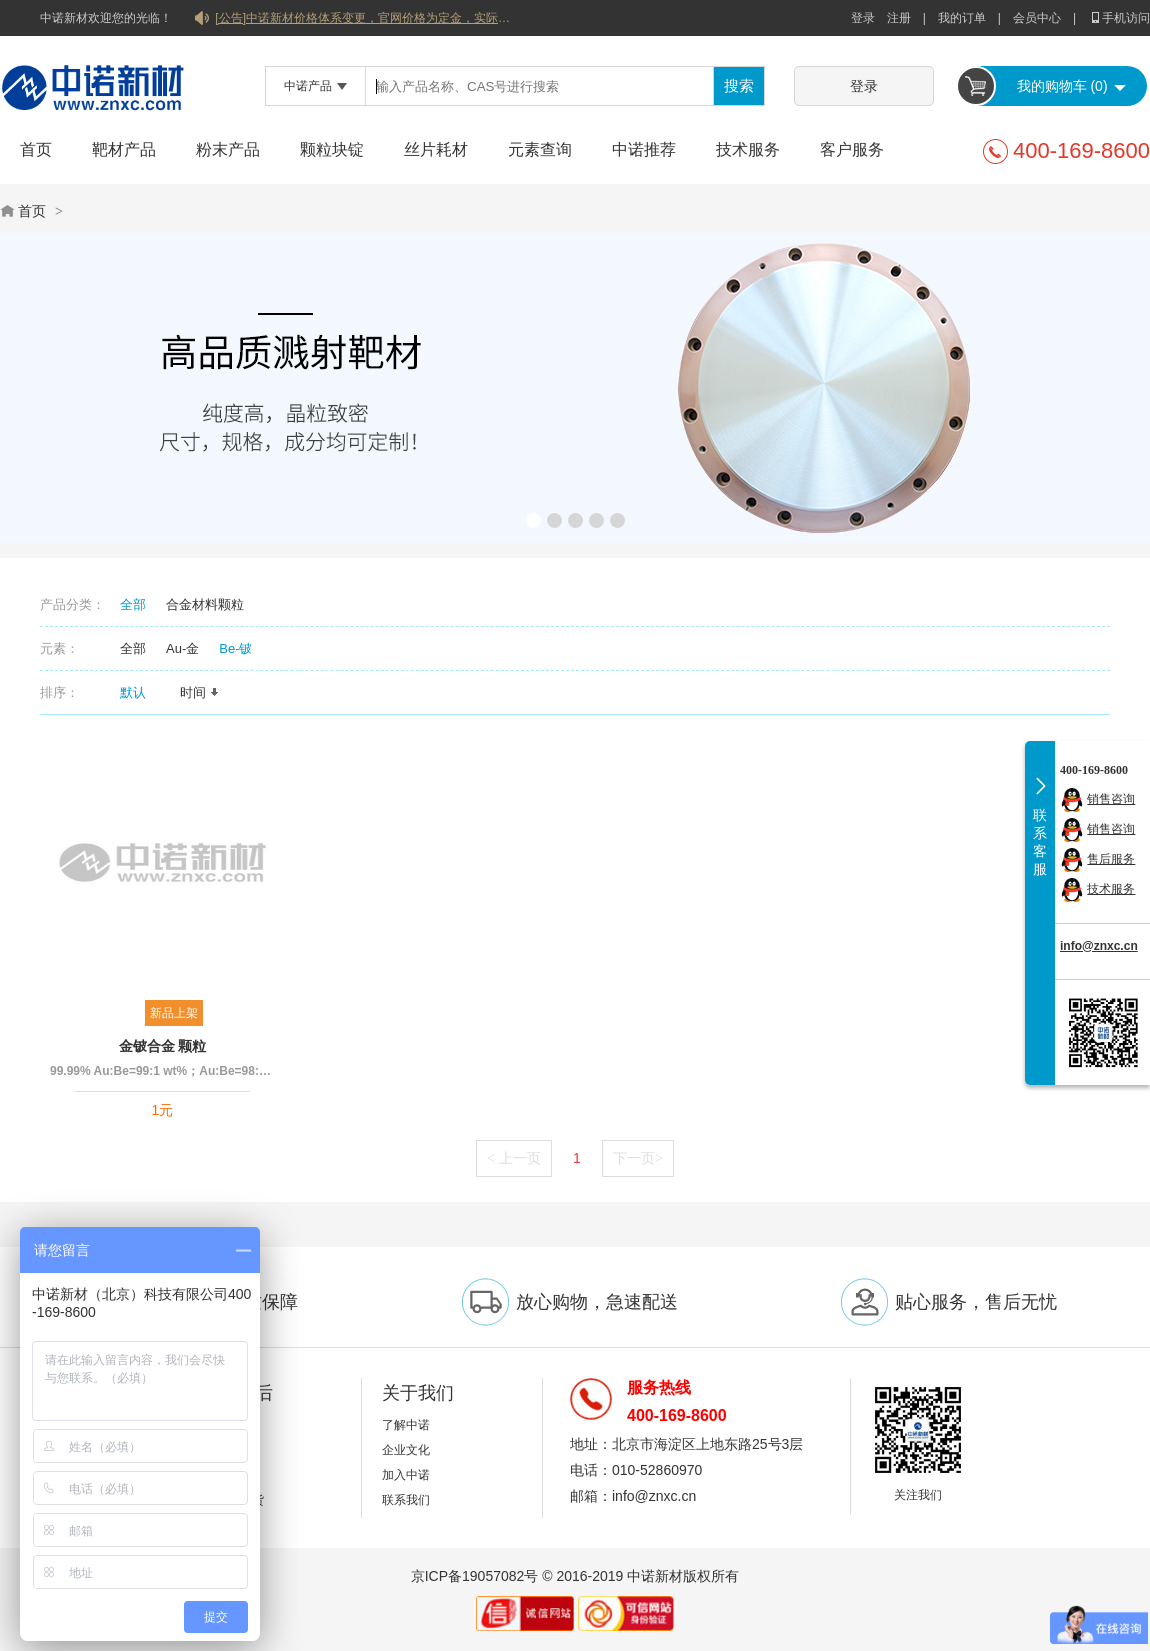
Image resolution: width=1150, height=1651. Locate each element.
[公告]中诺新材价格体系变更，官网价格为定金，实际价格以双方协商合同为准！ (365, 18)
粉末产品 (228, 149)
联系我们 (406, 1500)
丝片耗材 (436, 149)
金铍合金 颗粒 (163, 1046)
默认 (140, 692)
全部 (133, 604)
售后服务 (1111, 859)
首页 (36, 149)
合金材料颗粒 (205, 604)
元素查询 (540, 149)
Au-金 (182, 648)
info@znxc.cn (1099, 946)
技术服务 (748, 149)
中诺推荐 (644, 149)
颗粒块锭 (332, 149)
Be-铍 (235, 648)
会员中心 (1037, 18)
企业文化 (406, 1450)
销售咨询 (1111, 799)
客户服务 (852, 149)
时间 (200, 692)
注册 (899, 18)
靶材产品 (124, 149)
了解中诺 (406, 1425)
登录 (863, 18)
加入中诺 (406, 1475)
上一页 (514, 1158)
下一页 (638, 1158)
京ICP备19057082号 (475, 1576)
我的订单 (962, 18)
